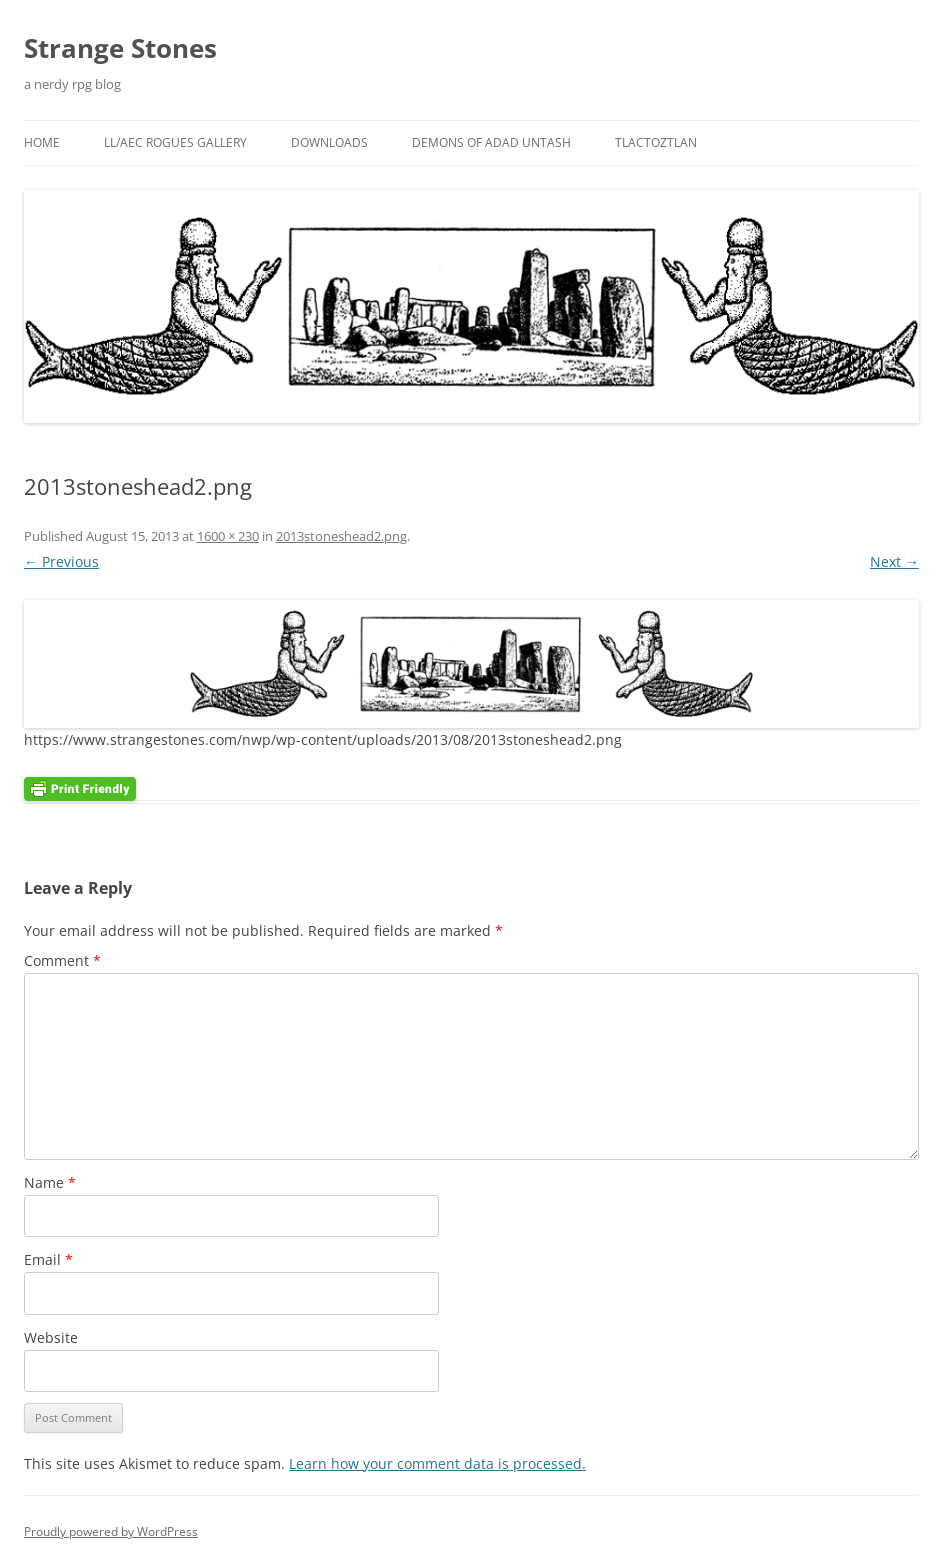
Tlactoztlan (656, 142)
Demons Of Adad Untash (491, 142)
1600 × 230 (228, 536)
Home (42, 142)
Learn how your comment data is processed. (437, 1463)
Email (48, 1259)
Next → (894, 561)
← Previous (61, 561)
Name (50, 1182)
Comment (62, 960)
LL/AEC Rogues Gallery (175, 142)
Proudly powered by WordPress (111, 1531)
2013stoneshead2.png (341, 536)
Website (51, 1337)
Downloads (329, 142)
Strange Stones (120, 48)
